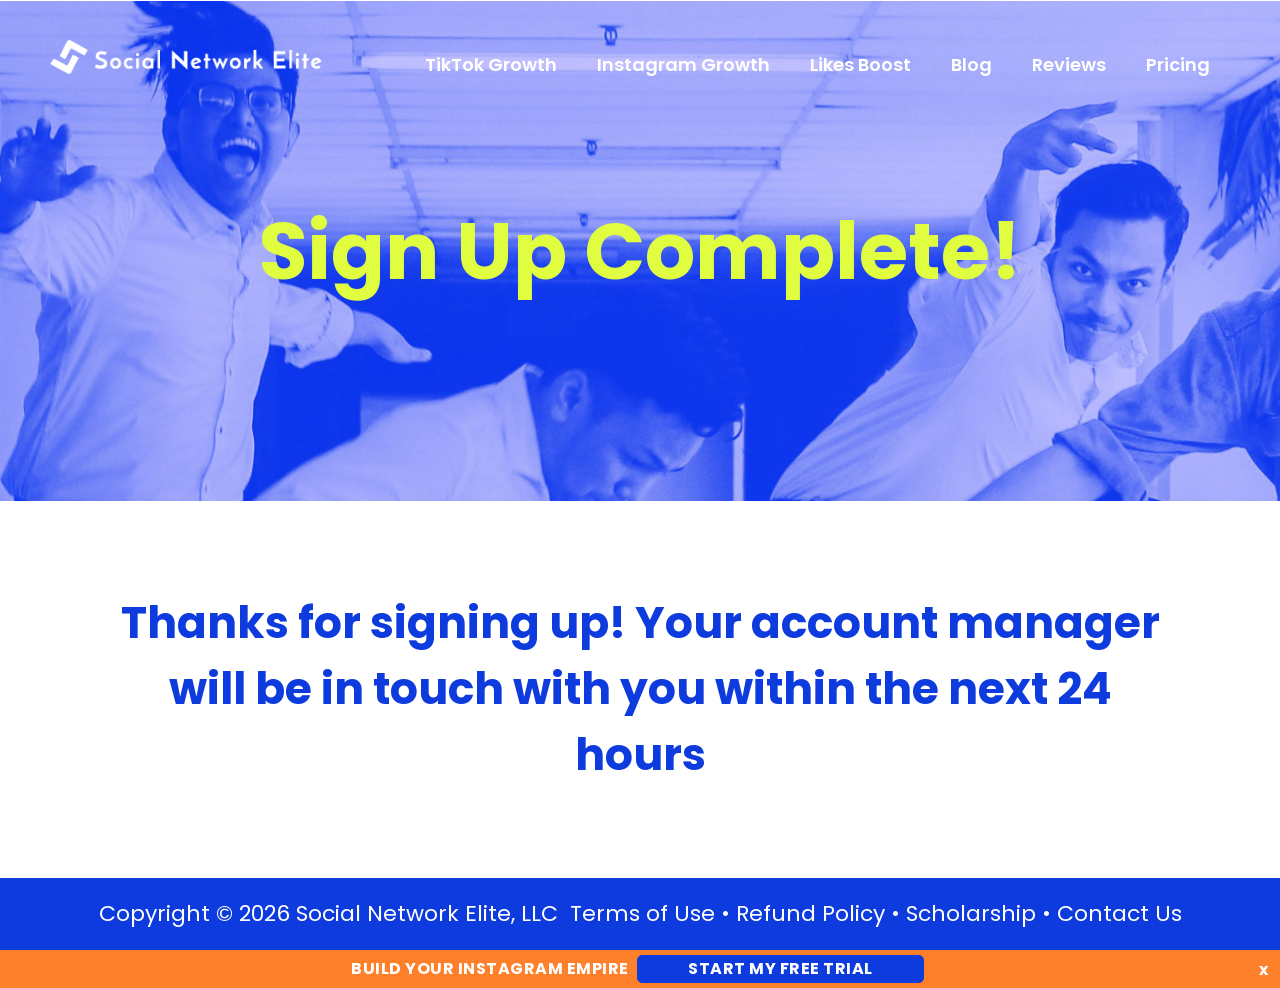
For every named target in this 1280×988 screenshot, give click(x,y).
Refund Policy (810, 913)
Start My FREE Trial (780, 968)
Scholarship (971, 913)
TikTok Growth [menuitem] (491, 64)
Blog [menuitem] (971, 64)
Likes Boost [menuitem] (860, 64)
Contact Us (1119, 913)
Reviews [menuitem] (1069, 64)
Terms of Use (642, 913)
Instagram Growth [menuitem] (683, 64)
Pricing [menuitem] (1178, 64)
